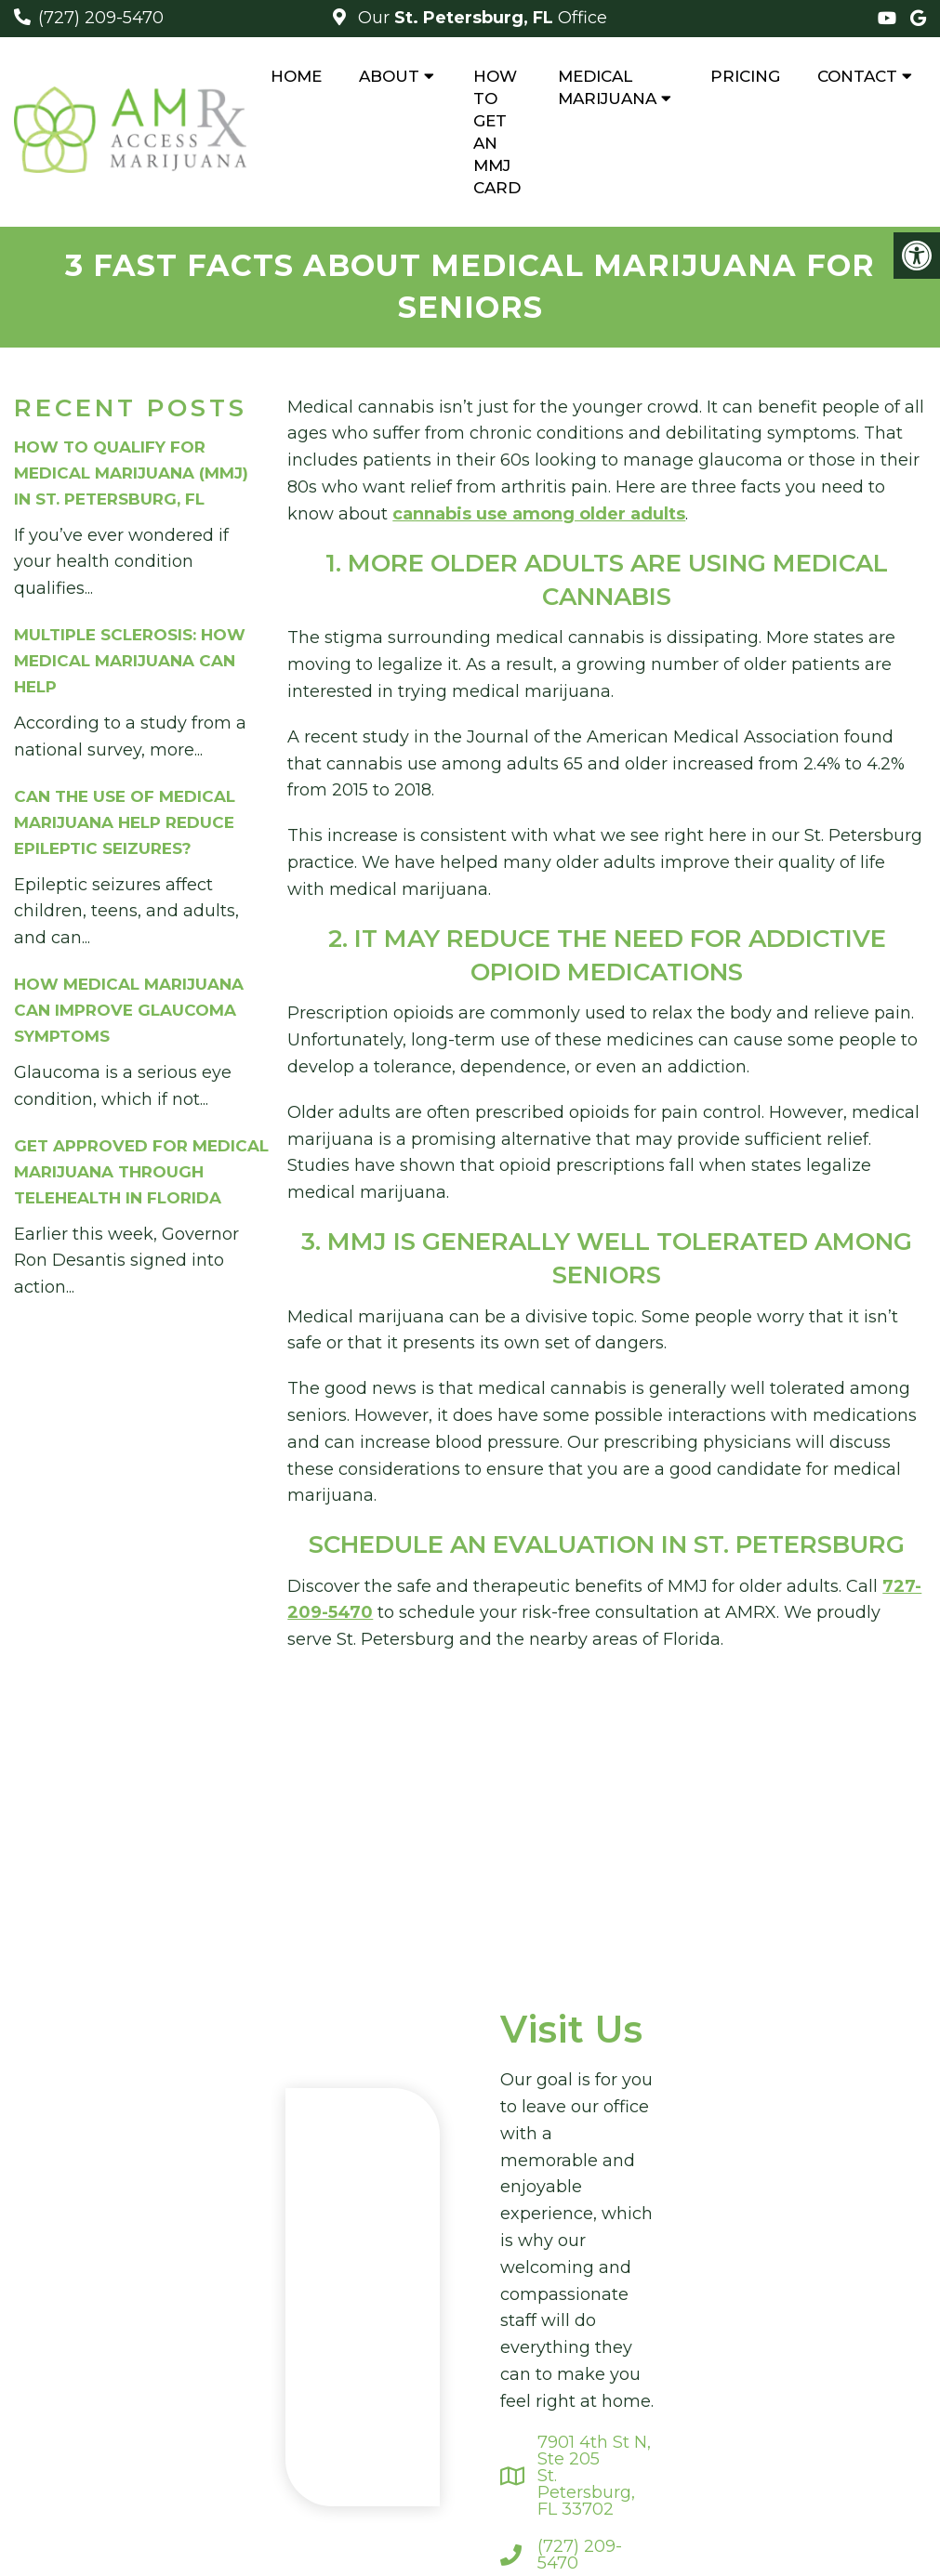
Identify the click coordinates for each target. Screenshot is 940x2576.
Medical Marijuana (607, 87)
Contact (857, 76)
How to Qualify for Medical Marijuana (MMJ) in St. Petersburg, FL (131, 473)
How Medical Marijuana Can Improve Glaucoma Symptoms (129, 1010)
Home (296, 76)
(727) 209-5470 (101, 17)
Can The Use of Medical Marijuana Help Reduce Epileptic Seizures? (124, 822)
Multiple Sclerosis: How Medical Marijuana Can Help (129, 660)
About (389, 76)
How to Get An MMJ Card (497, 132)
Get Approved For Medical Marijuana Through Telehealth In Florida (141, 1172)
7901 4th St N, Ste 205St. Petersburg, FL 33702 (594, 2475)
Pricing (745, 76)
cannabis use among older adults (538, 514)
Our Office (480, 17)
